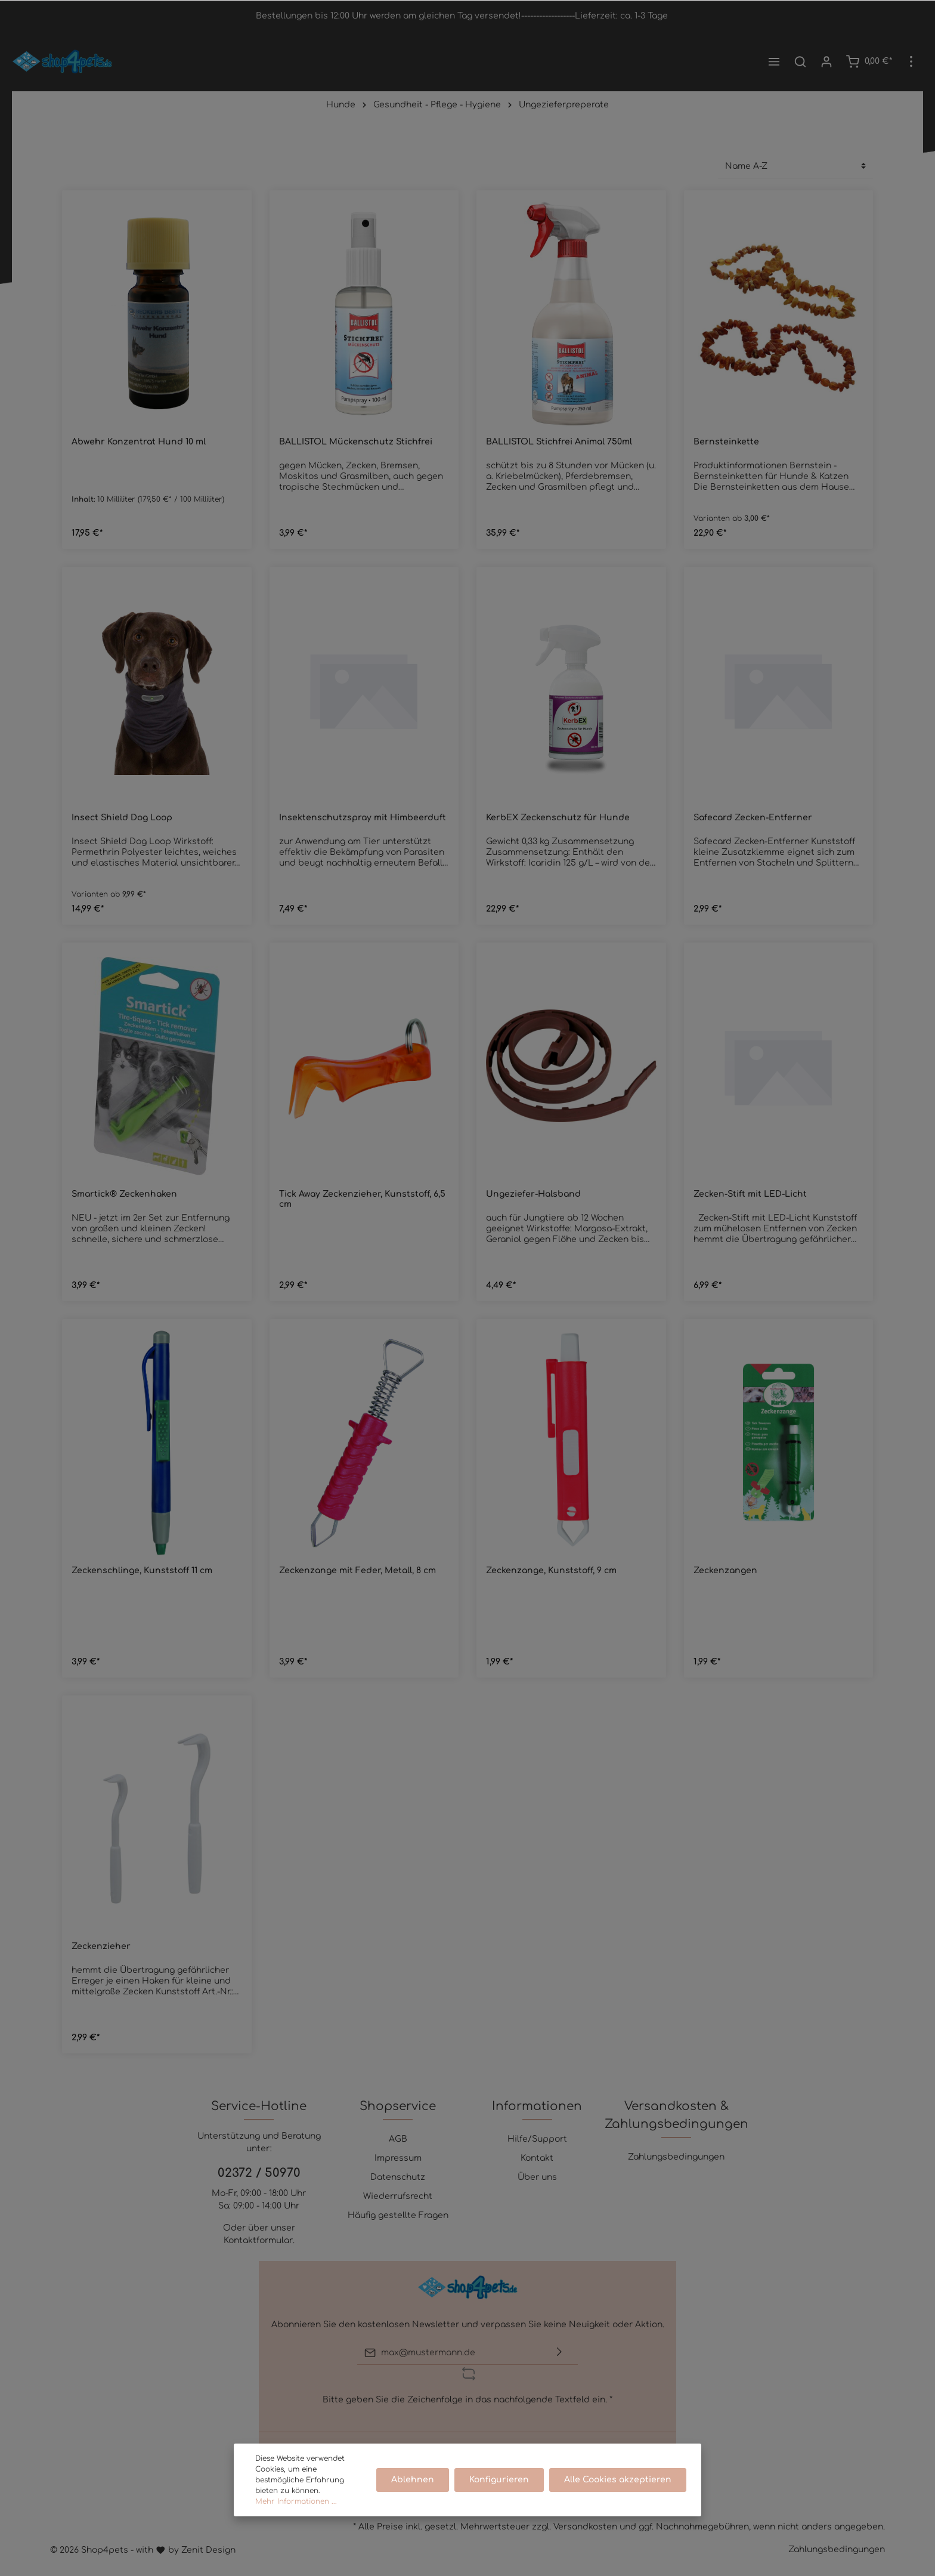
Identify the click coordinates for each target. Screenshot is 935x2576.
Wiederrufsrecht (397, 2196)
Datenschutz (397, 2177)
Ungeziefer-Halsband (533, 1194)
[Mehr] (911, 61)
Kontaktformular (258, 2240)
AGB (398, 2139)
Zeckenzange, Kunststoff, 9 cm (551, 1570)
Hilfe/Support (537, 2139)
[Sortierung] (795, 166)
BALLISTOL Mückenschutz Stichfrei (355, 441)
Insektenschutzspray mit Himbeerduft (362, 817)
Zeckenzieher (101, 1946)
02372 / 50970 (259, 2173)
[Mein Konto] (826, 61)
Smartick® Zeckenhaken (124, 1194)
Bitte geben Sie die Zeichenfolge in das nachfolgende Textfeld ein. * (467, 2399)
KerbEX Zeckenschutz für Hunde (558, 817)
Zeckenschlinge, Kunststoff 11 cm (142, 1570)
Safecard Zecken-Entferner (752, 817)
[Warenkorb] (869, 61)
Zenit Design (208, 2550)
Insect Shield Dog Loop (122, 817)
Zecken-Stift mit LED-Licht (750, 1194)
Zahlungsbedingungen (676, 2156)
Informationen (537, 2106)
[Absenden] (559, 2352)
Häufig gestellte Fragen (398, 2215)
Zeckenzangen (725, 1570)
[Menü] (774, 61)
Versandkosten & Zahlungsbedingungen (676, 2115)
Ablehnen (414, 2479)
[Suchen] (800, 61)
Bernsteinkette (726, 441)
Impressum (398, 2158)
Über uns (537, 2177)
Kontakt (537, 2158)
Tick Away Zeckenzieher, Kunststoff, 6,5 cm (362, 1199)
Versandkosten (585, 2526)
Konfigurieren (500, 2479)
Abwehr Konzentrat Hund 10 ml (139, 441)
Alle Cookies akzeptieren (618, 2479)
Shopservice (398, 2106)
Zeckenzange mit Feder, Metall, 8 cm (357, 1570)
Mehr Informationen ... (296, 2501)
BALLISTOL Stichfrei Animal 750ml (559, 441)
